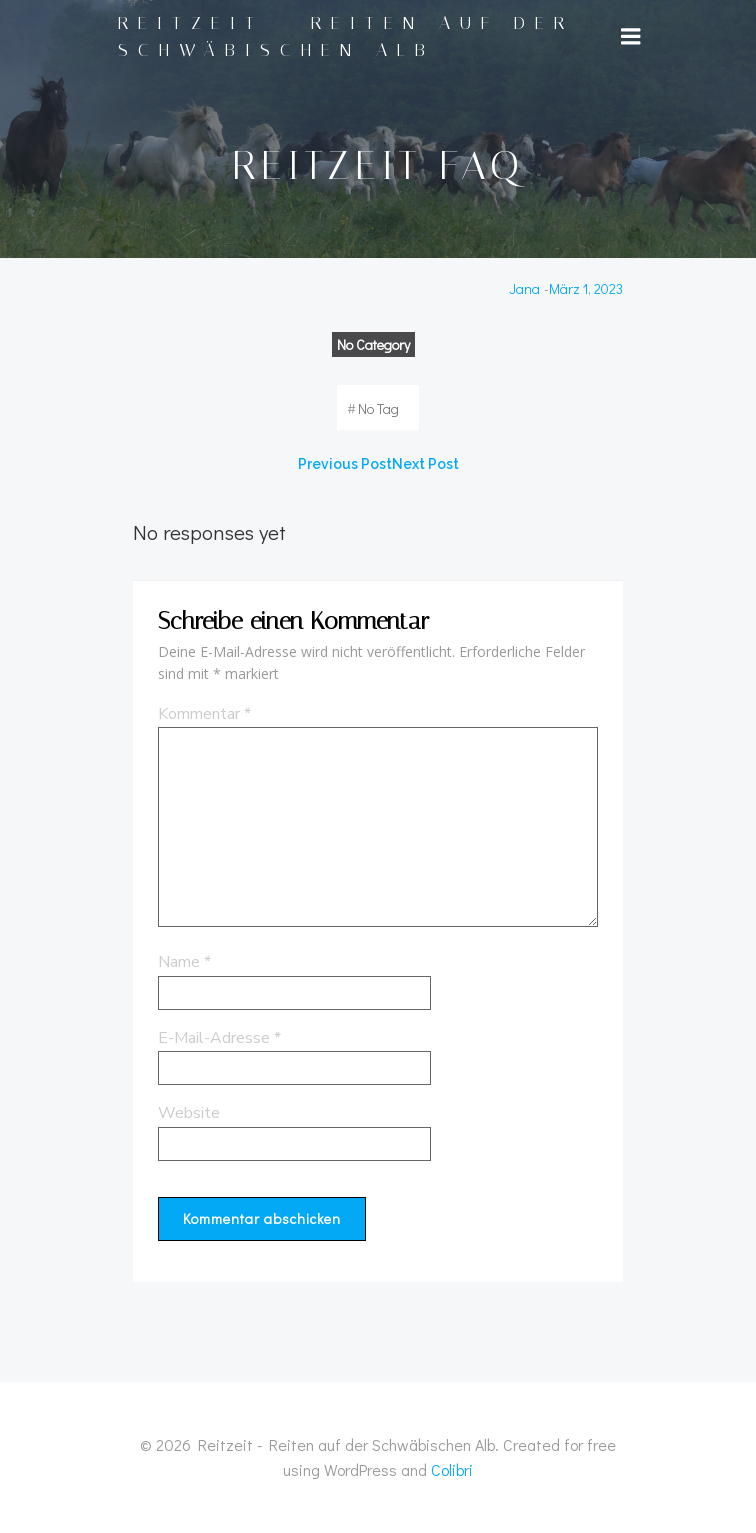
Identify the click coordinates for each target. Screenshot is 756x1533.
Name (184, 962)
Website (189, 1113)
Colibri (452, 1469)
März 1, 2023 (586, 288)
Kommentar (204, 714)
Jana (524, 288)
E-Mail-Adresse (219, 1038)
